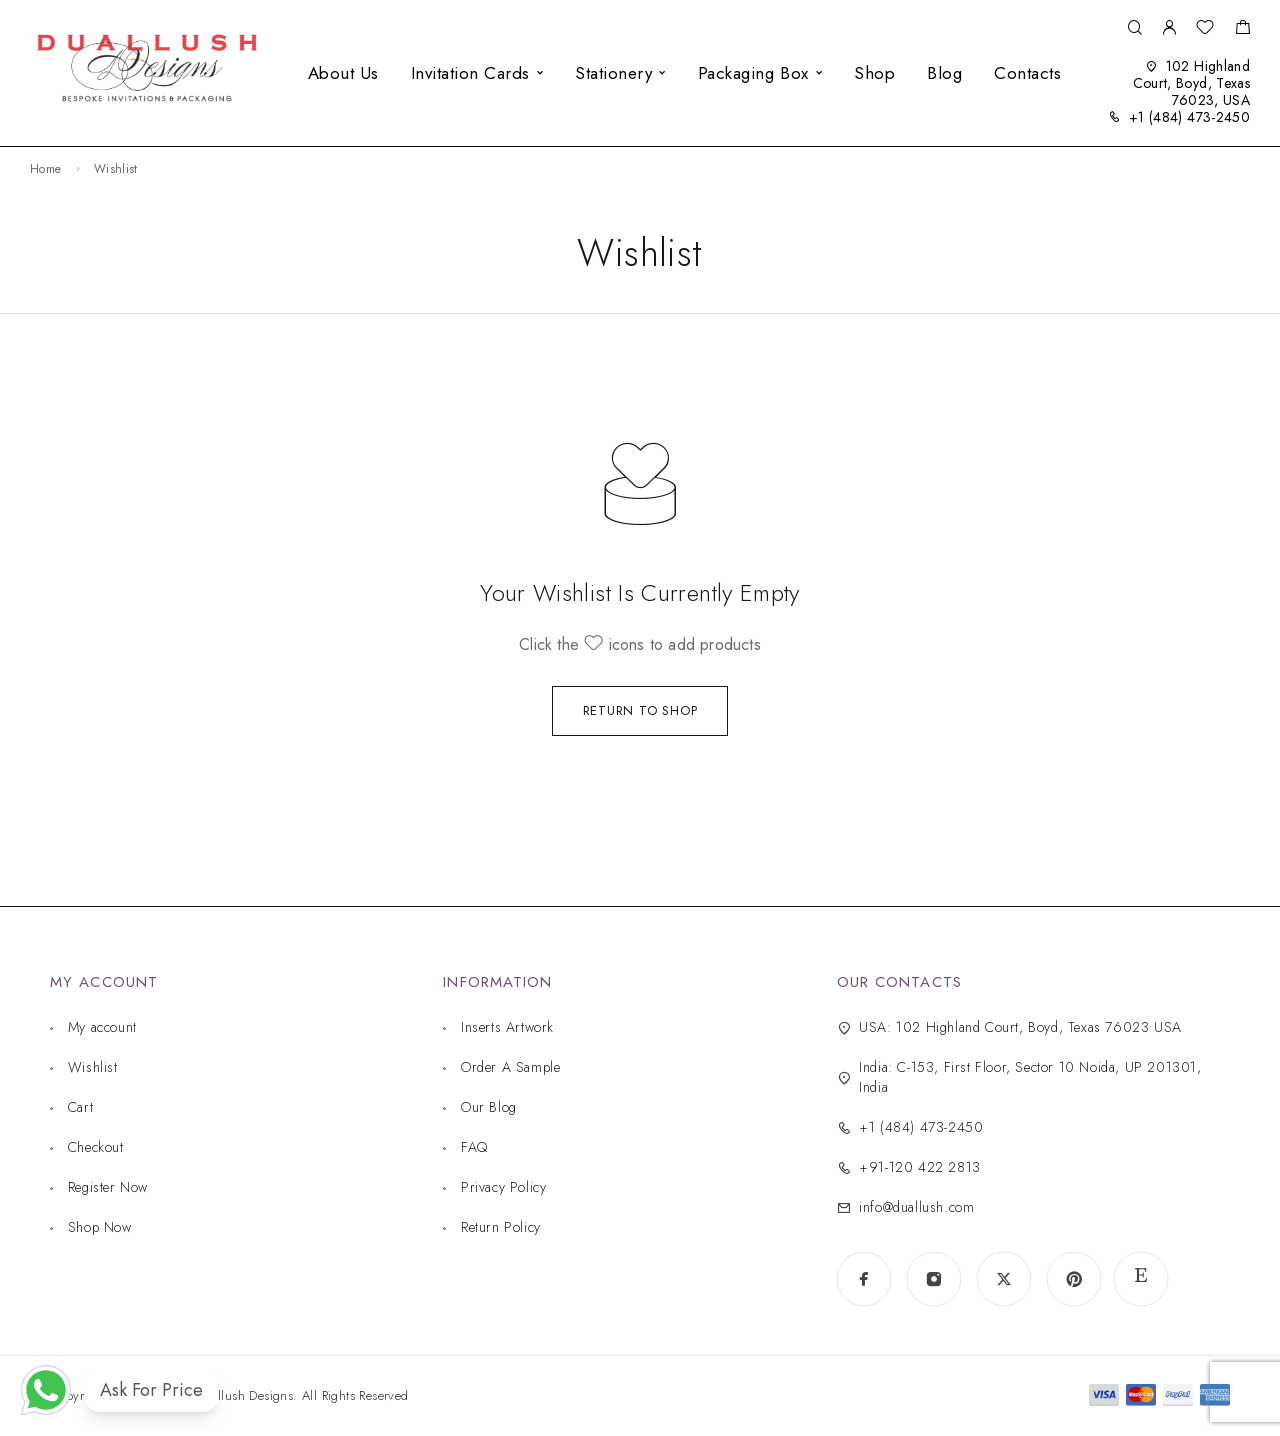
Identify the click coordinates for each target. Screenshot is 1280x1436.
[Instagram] (934, 1279)
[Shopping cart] (1242, 30)
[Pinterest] (1074, 1279)
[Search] (1134, 28)
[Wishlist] (1205, 30)
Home (45, 169)
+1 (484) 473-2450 (1189, 117)
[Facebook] (864, 1279)
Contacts (1027, 73)
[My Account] (1169, 28)
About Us (343, 73)
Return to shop (640, 710)
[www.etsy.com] (1141, 1279)
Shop (874, 73)
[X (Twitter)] (1004, 1279)
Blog (944, 73)
